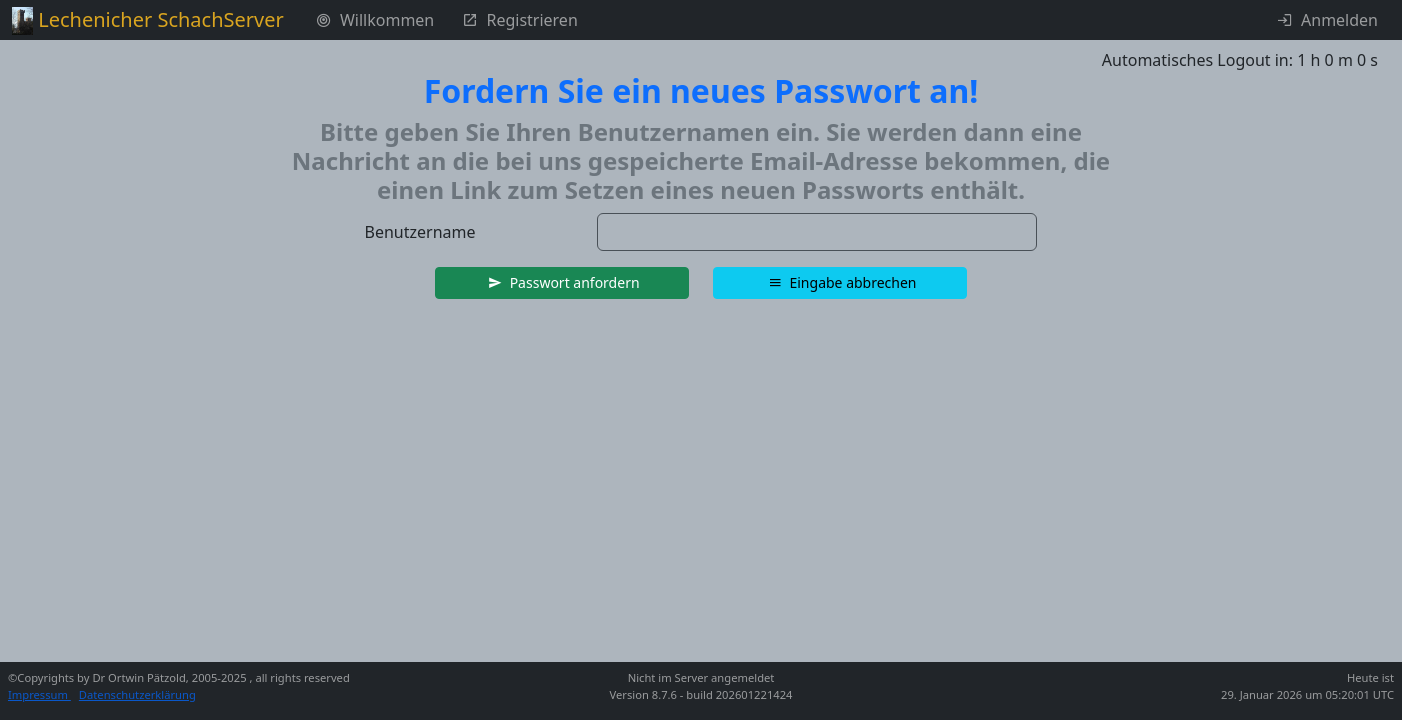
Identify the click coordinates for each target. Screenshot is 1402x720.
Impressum (39, 694)
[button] (562, 283)
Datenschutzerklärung (137, 694)
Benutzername (420, 232)
